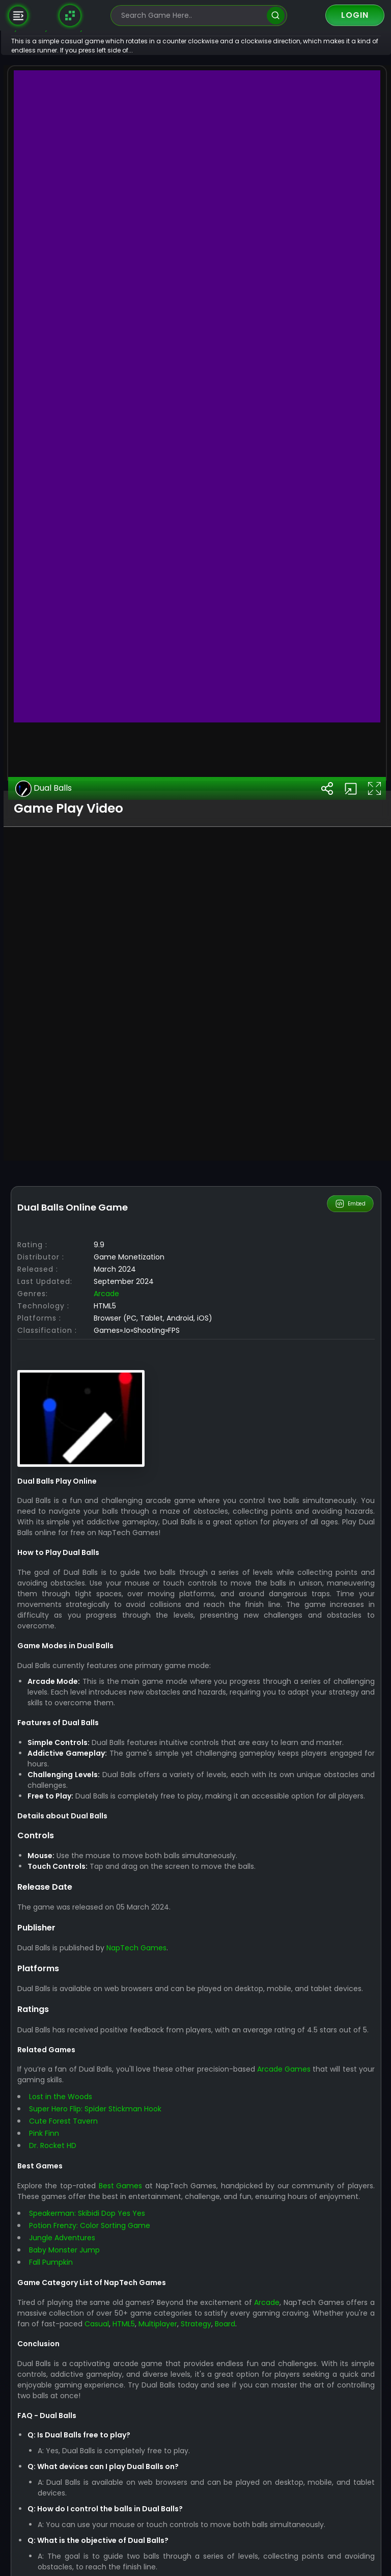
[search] (276, 15)
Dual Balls (75, 1368)
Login (355, 15)
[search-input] (191, 15)
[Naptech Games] (70, 15)
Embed (351, 1783)
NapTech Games (168, 2538)
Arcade (138, 1873)
